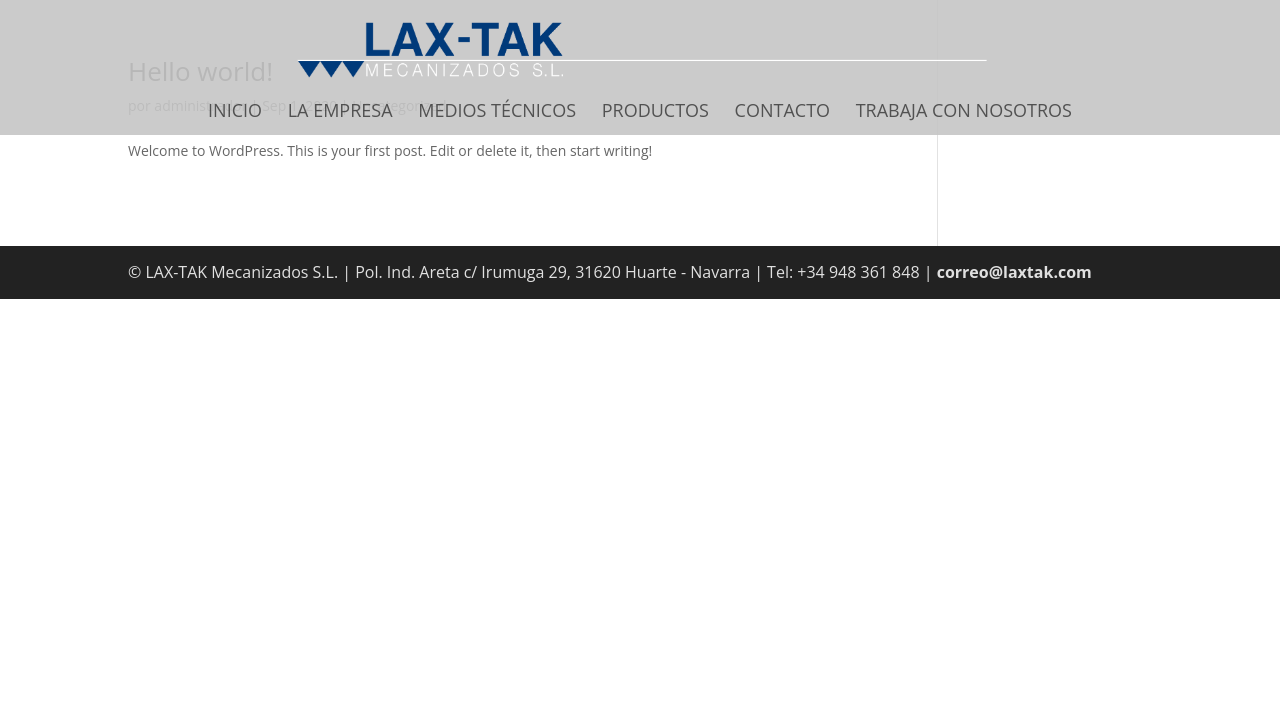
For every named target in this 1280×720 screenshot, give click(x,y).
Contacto (782, 112)
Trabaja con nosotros (964, 112)
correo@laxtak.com (1014, 272)
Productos (655, 112)
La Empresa (340, 112)
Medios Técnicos (497, 112)
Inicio (235, 112)
